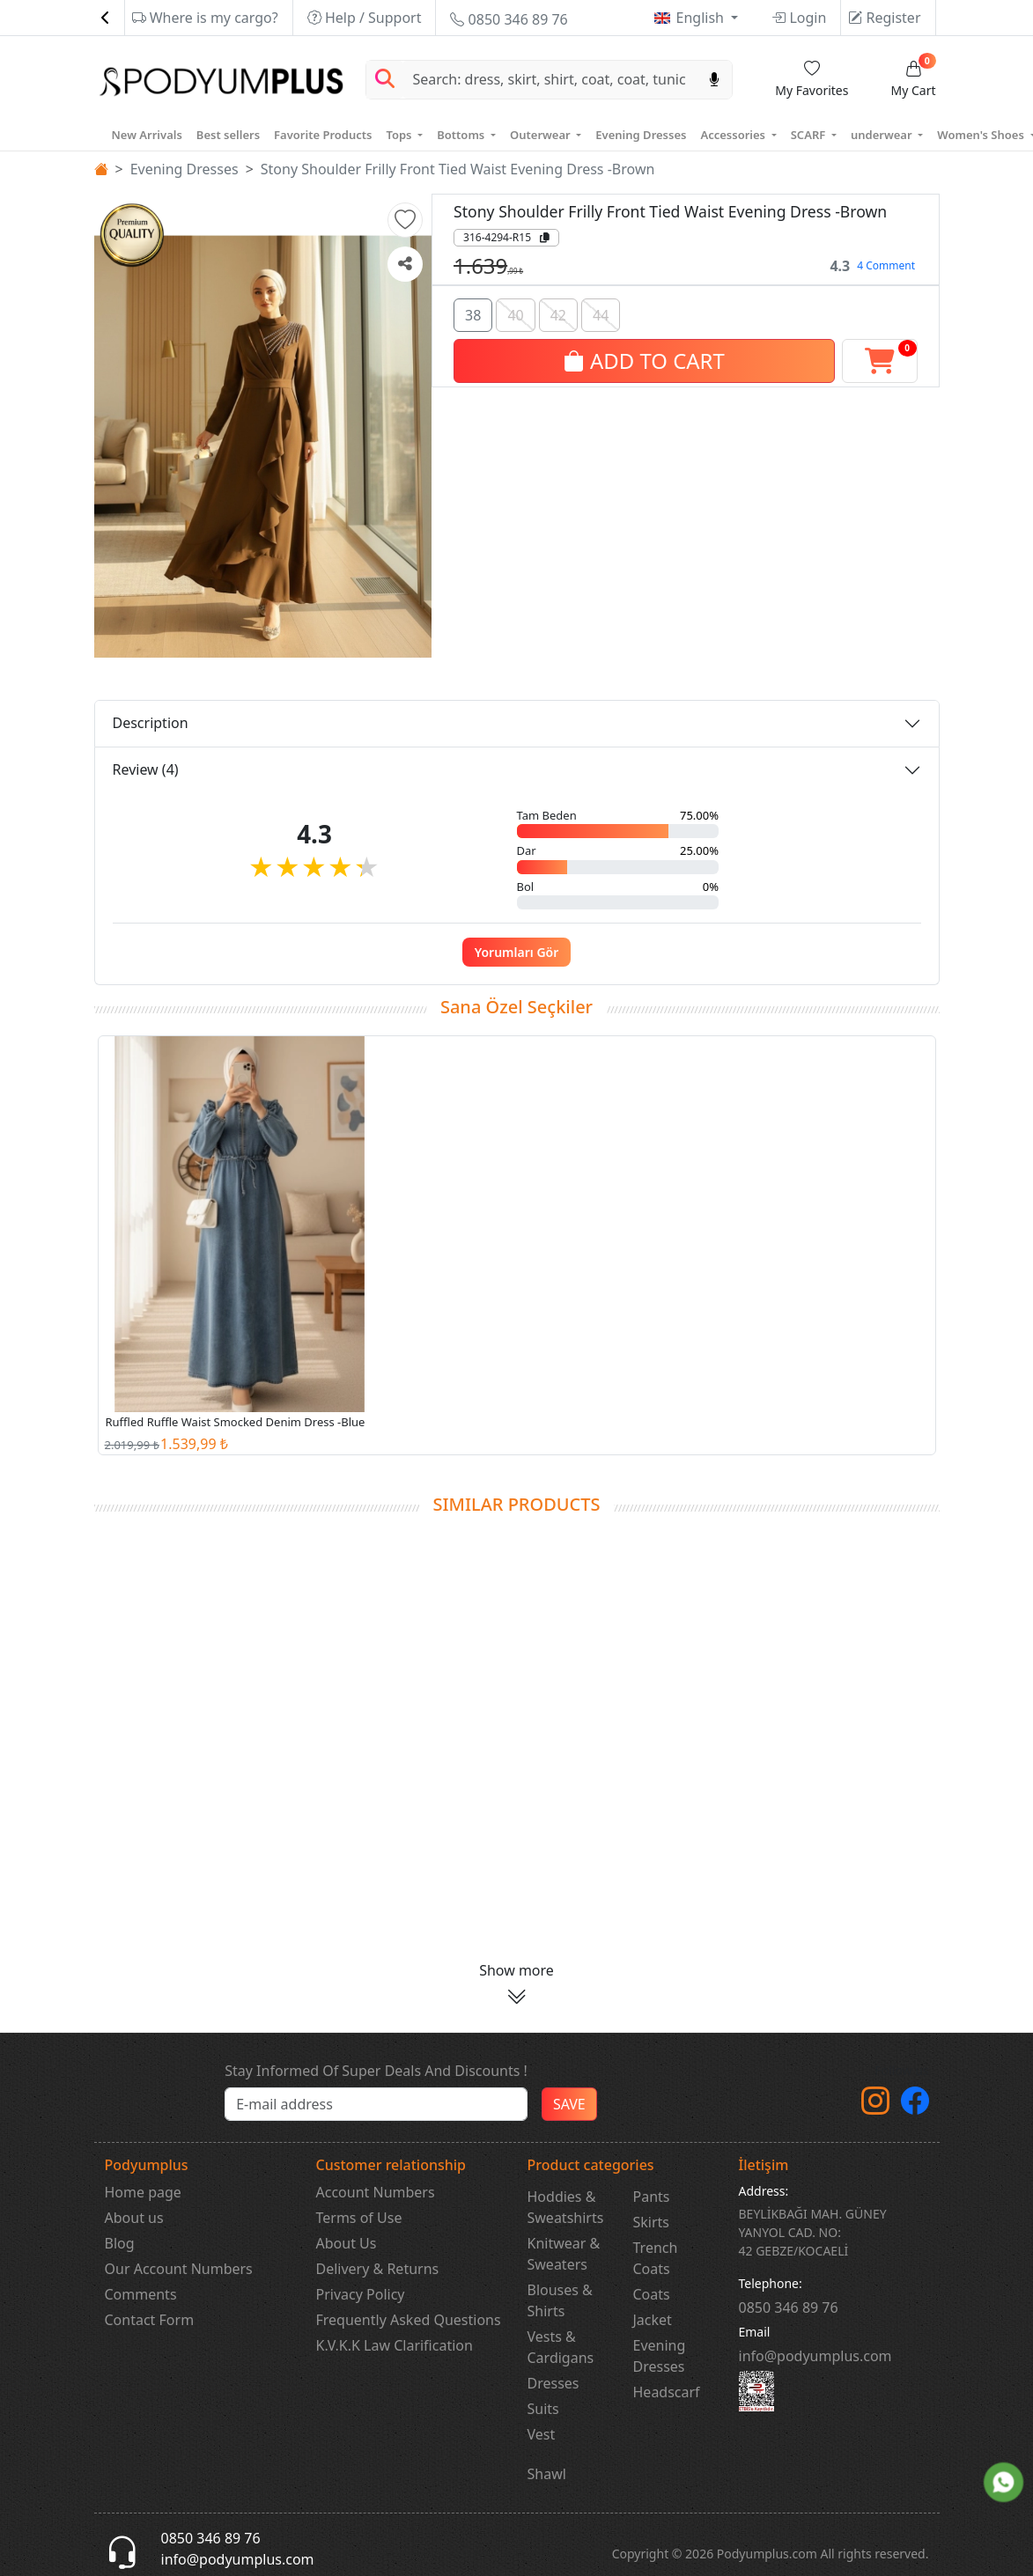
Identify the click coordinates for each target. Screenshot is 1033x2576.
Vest (542, 2434)
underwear (883, 135)
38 (473, 313)
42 (558, 313)
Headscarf (666, 2392)
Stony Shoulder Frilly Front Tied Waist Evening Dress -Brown (458, 169)
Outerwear (541, 135)
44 (601, 313)
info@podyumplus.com (815, 2356)
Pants (651, 2196)
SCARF (810, 135)
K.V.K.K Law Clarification (394, 2345)
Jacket (652, 2319)
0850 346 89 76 (508, 19)
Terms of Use (359, 2217)
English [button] (702, 17)
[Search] (550, 80)
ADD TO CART (644, 359)
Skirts (651, 2222)
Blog (120, 2243)
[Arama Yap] (384, 80)
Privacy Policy (360, 2294)
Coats (651, 2294)
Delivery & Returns (377, 2268)
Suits (543, 2408)
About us (134, 2217)
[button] (405, 220)
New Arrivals (147, 135)
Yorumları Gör (517, 952)
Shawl (547, 2474)
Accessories (734, 135)
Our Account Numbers (179, 2268)
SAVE (569, 2104)
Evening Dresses (640, 135)
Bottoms (462, 135)
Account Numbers (375, 2192)
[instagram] (875, 2106)
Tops (400, 135)
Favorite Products (323, 135)
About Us (346, 2243)
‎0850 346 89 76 (788, 2307)
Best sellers (228, 135)
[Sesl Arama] (714, 80)
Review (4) (146, 769)
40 (515, 313)
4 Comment (886, 265)
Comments (141, 2294)
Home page (143, 2192)
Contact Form (150, 2319)
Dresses (553, 2383)
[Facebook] (915, 2106)
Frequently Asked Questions (408, 2319)
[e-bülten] (376, 2104)
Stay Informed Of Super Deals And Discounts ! (376, 2070)
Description (150, 722)
